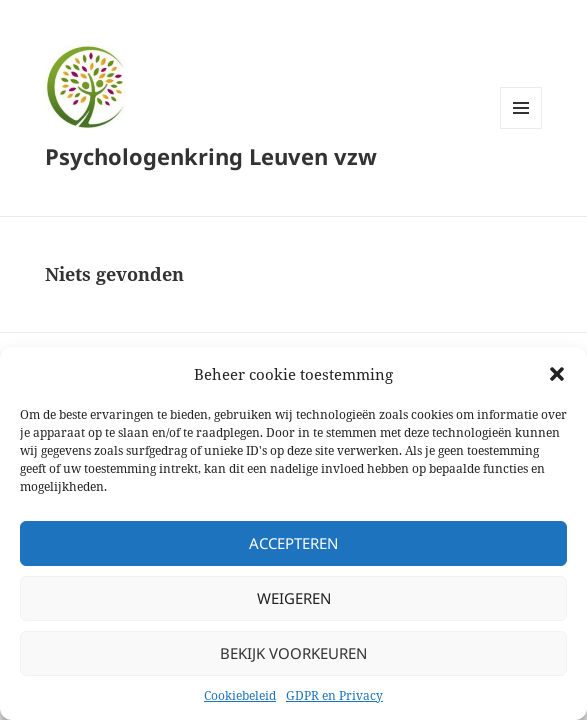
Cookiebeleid (240, 695)
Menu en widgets (521, 128)
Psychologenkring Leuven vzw (211, 156)
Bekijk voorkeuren (293, 653)
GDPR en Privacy (334, 695)
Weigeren (294, 598)
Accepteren (293, 543)
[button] (557, 374)
